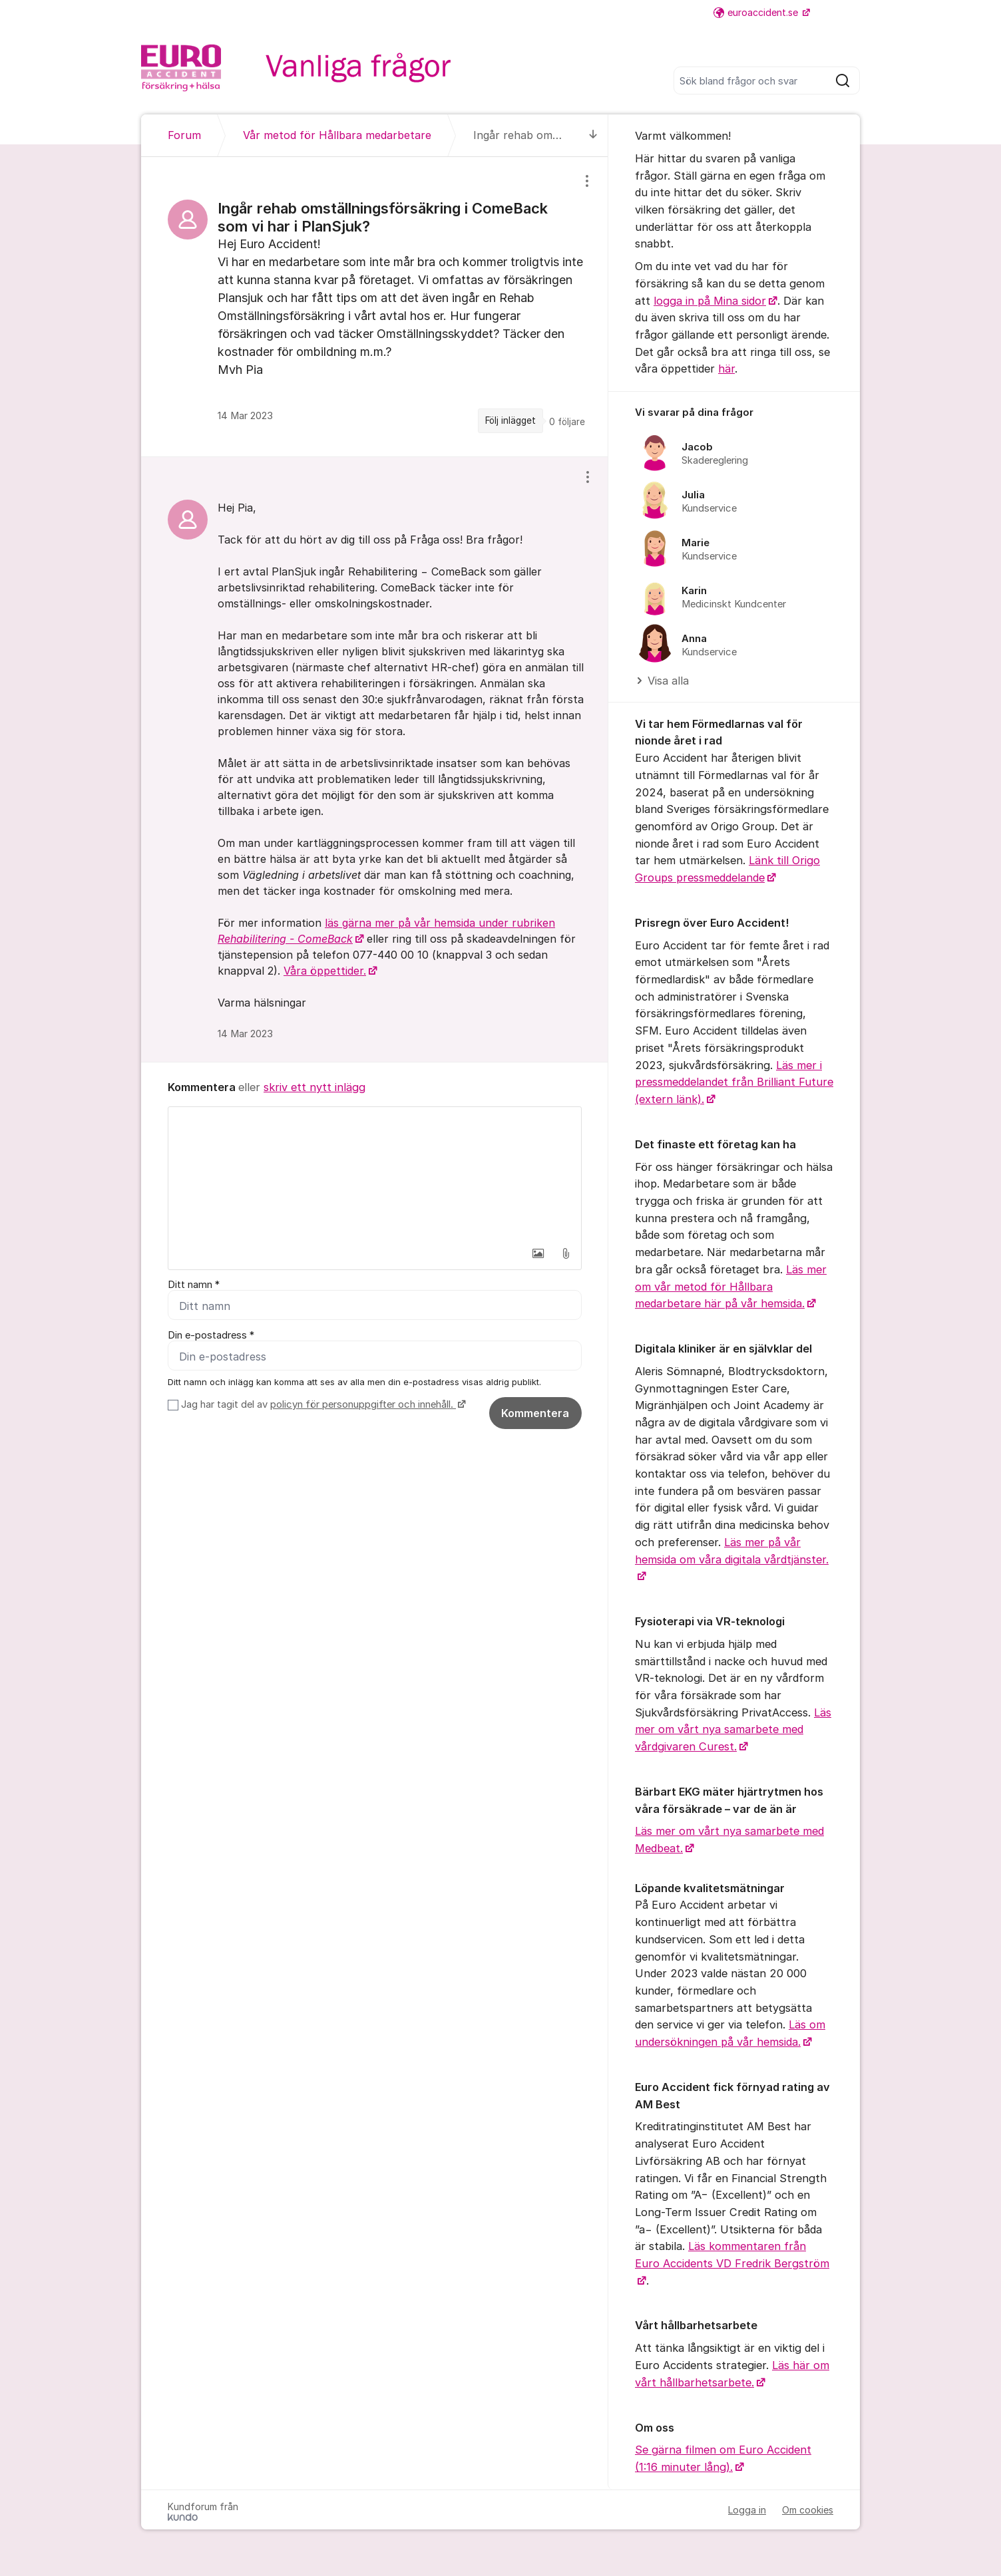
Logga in (747, 2509)
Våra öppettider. (325, 970)
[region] (374, 306)
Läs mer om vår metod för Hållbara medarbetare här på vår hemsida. (731, 1286)
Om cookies (807, 2509)
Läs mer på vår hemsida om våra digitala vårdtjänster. (732, 1550)
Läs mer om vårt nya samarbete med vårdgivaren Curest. (733, 1729)
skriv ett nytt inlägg (314, 1087)
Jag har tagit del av (321, 1404)
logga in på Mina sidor (710, 300)
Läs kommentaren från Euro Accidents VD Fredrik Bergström (732, 2254)
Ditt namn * (194, 1285)
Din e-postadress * (211, 1335)
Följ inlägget (510, 420)
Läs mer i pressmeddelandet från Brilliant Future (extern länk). (734, 1082)
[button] (537, 1253)
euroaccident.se (757, 12)
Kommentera (535, 1413)
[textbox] (374, 1173)
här (726, 368)
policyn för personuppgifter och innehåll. (363, 1404)
